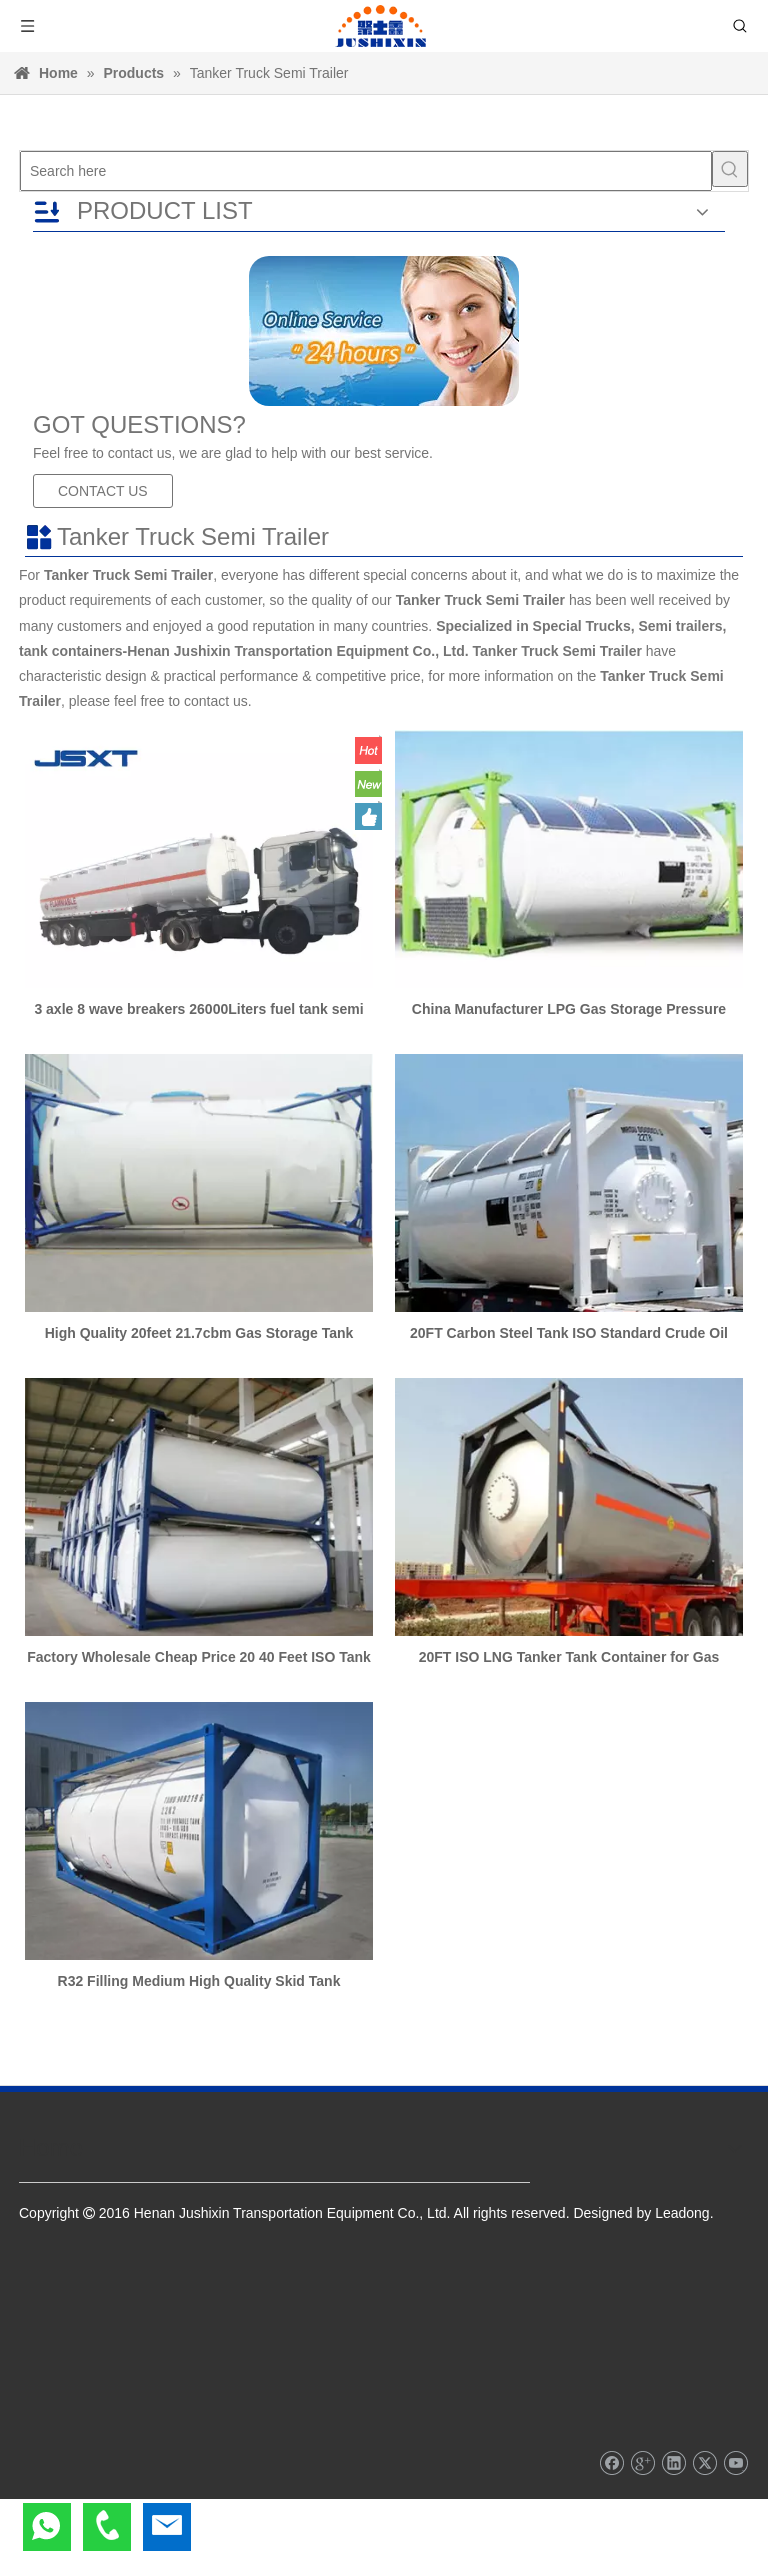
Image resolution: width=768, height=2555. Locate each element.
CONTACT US (103, 491)
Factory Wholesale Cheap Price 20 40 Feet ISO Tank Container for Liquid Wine (199, 1657)
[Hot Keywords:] (730, 169)
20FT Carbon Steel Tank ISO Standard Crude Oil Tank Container (569, 1333)
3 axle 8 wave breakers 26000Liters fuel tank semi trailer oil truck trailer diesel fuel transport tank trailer (198, 1009)
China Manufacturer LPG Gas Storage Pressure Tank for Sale (569, 1009)
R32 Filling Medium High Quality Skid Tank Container (199, 1981)
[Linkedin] (673, 2463)
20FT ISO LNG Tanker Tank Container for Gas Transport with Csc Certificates (569, 1657)
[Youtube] (735, 2463)
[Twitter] (704, 2463)
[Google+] (642, 2463)
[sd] (384, 331)
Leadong (682, 2213)
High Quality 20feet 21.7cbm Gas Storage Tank (199, 1333)
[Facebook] (611, 2463)
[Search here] (366, 171)
